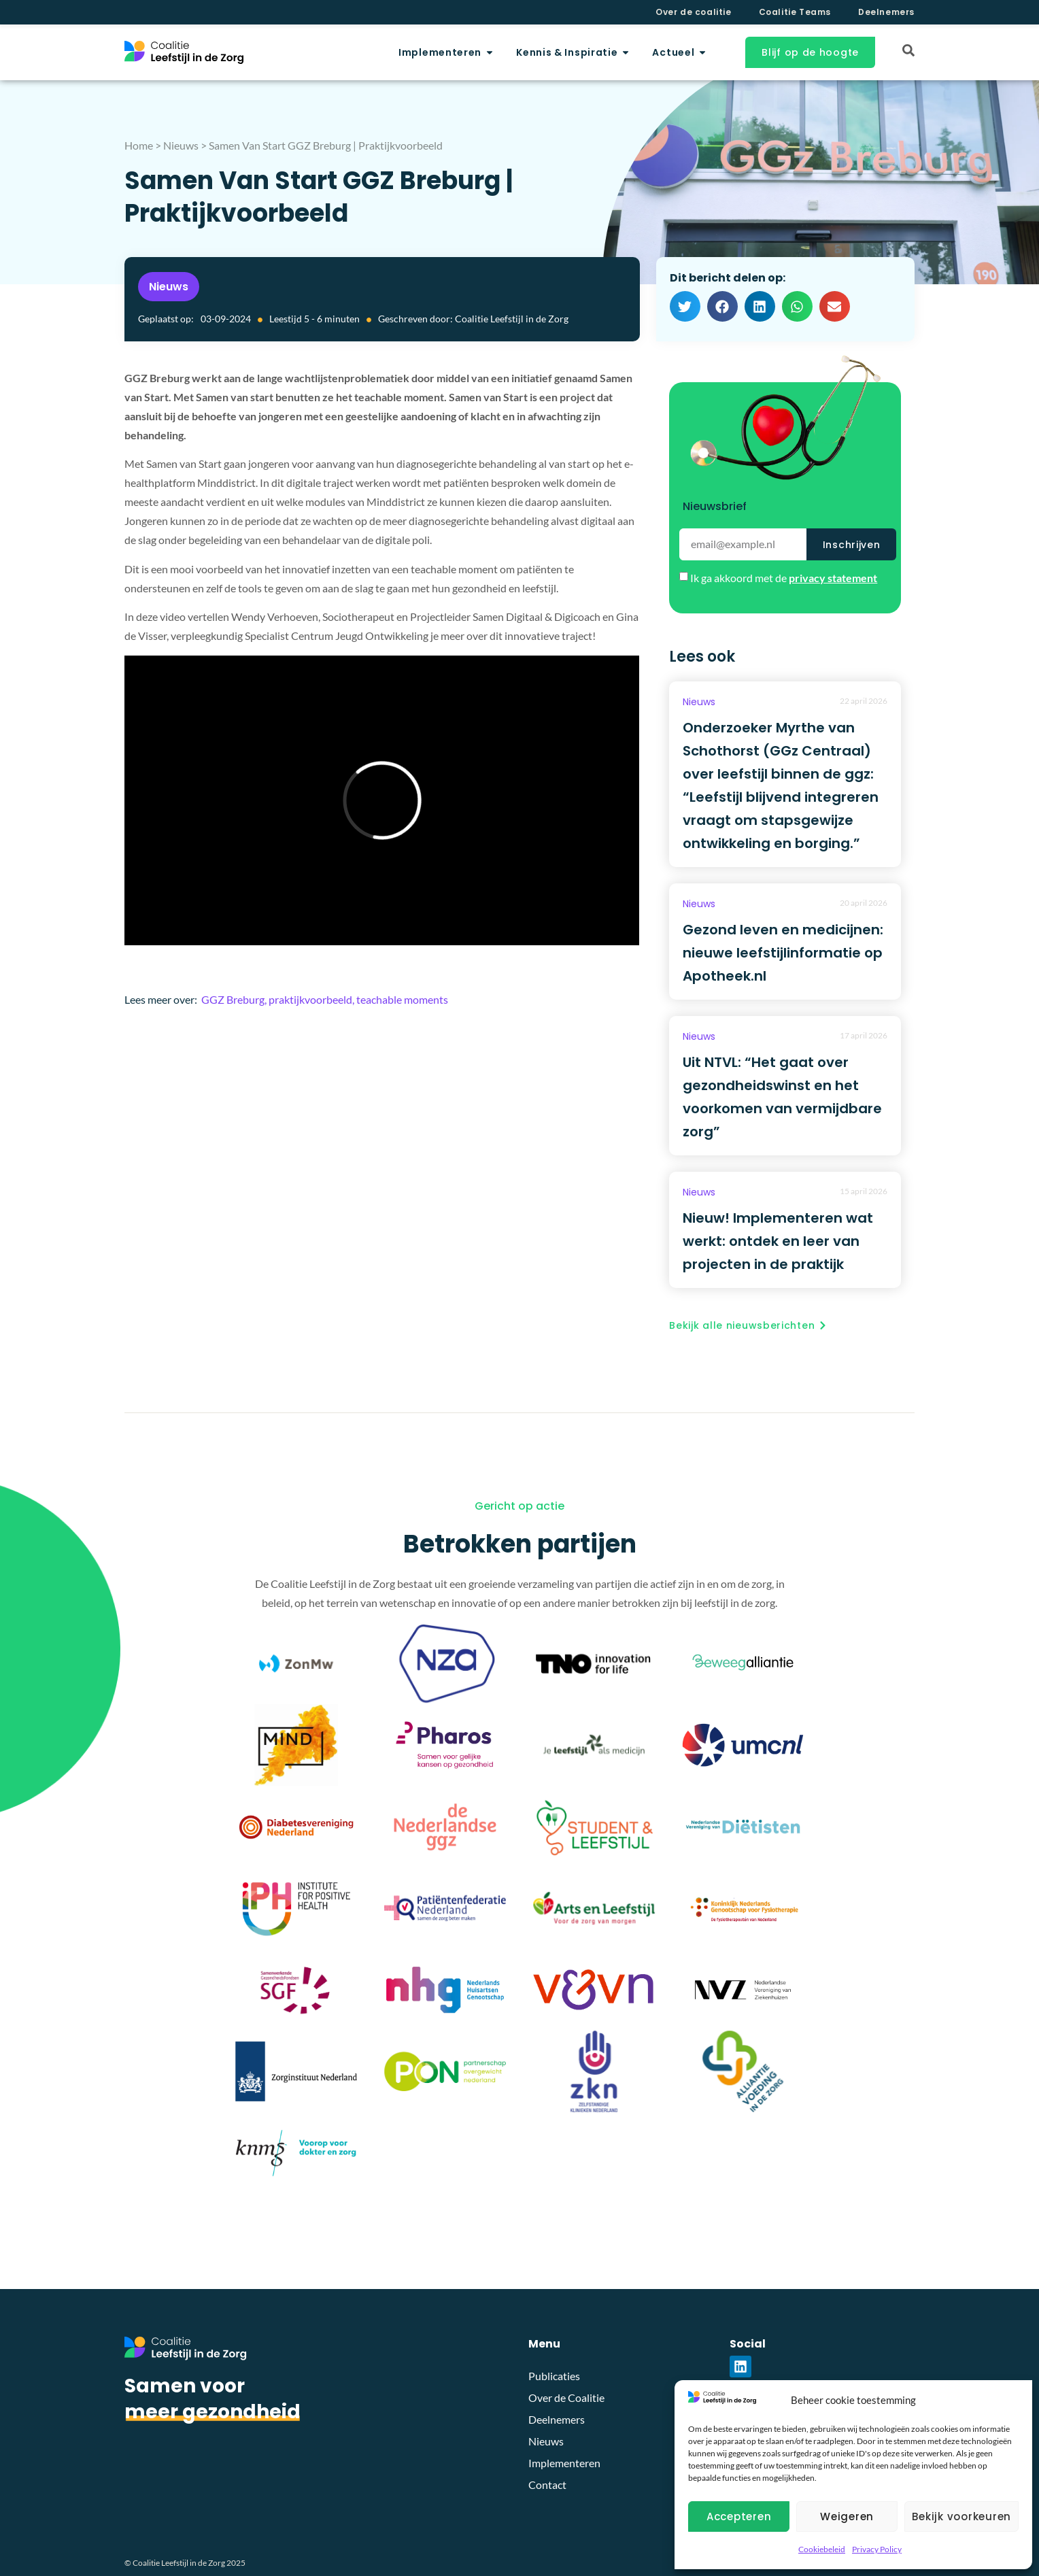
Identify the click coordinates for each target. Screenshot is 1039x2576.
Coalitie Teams (795, 12)
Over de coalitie (693, 12)
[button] (685, 306)
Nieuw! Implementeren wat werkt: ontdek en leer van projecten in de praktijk (778, 1241)
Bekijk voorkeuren (961, 2516)
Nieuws (181, 145)
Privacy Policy (877, 2549)
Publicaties (554, 2375)
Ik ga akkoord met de (783, 577)
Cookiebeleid (821, 2549)
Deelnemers (886, 12)
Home (138, 145)
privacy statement (833, 577)
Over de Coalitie (566, 2397)
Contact (547, 2484)
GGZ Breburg (233, 999)
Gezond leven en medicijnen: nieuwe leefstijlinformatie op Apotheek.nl (783, 952)
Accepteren (739, 2516)
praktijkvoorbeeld (310, 999)
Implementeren (564, 2462)
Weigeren (847, 2516)
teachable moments (402, 999)
